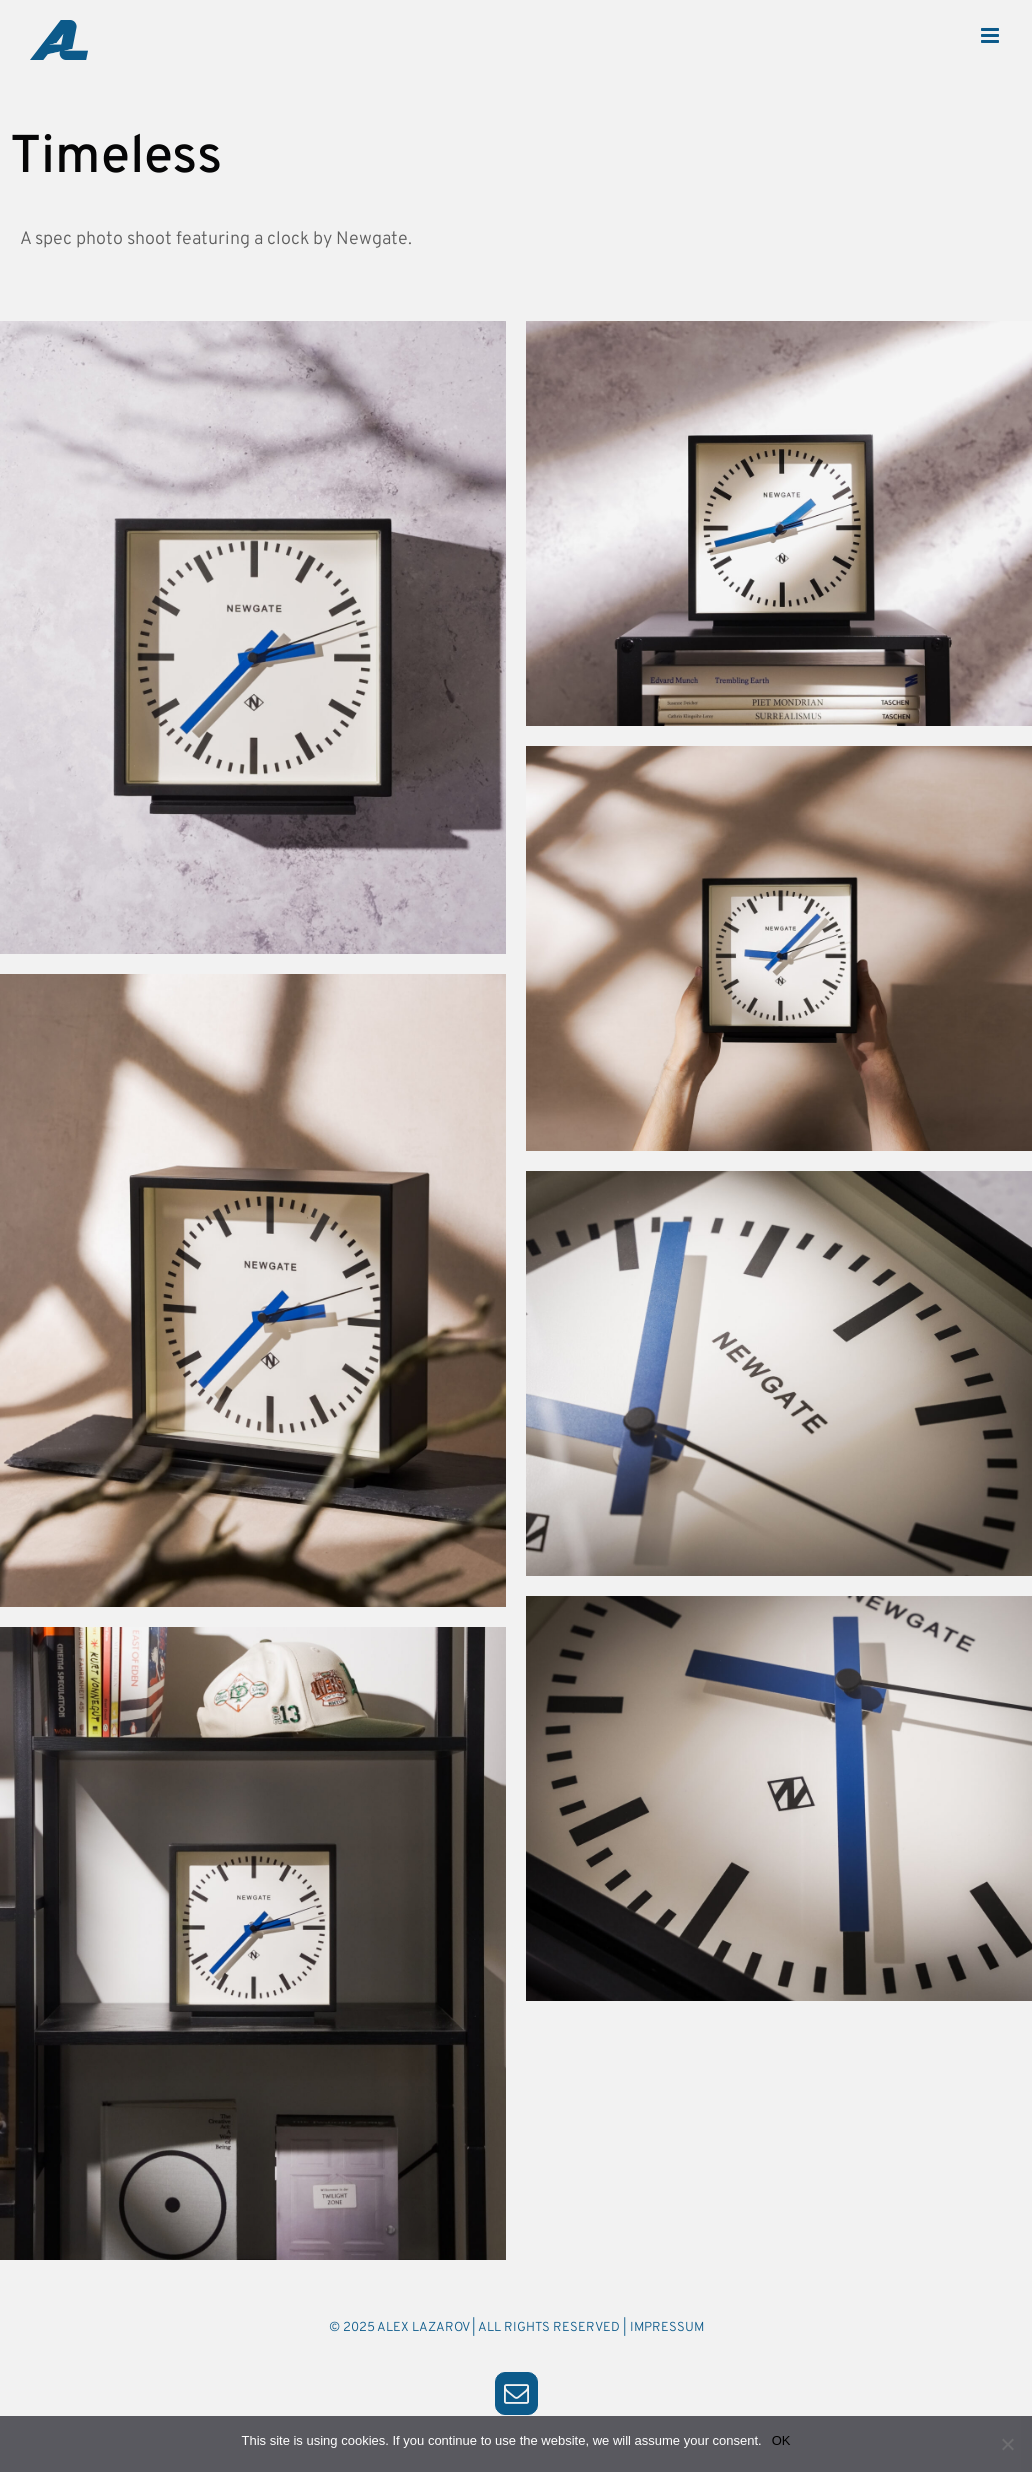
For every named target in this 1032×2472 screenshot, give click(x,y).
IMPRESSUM (667, 2328)
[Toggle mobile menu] (991, 35)
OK (781, 2440)
